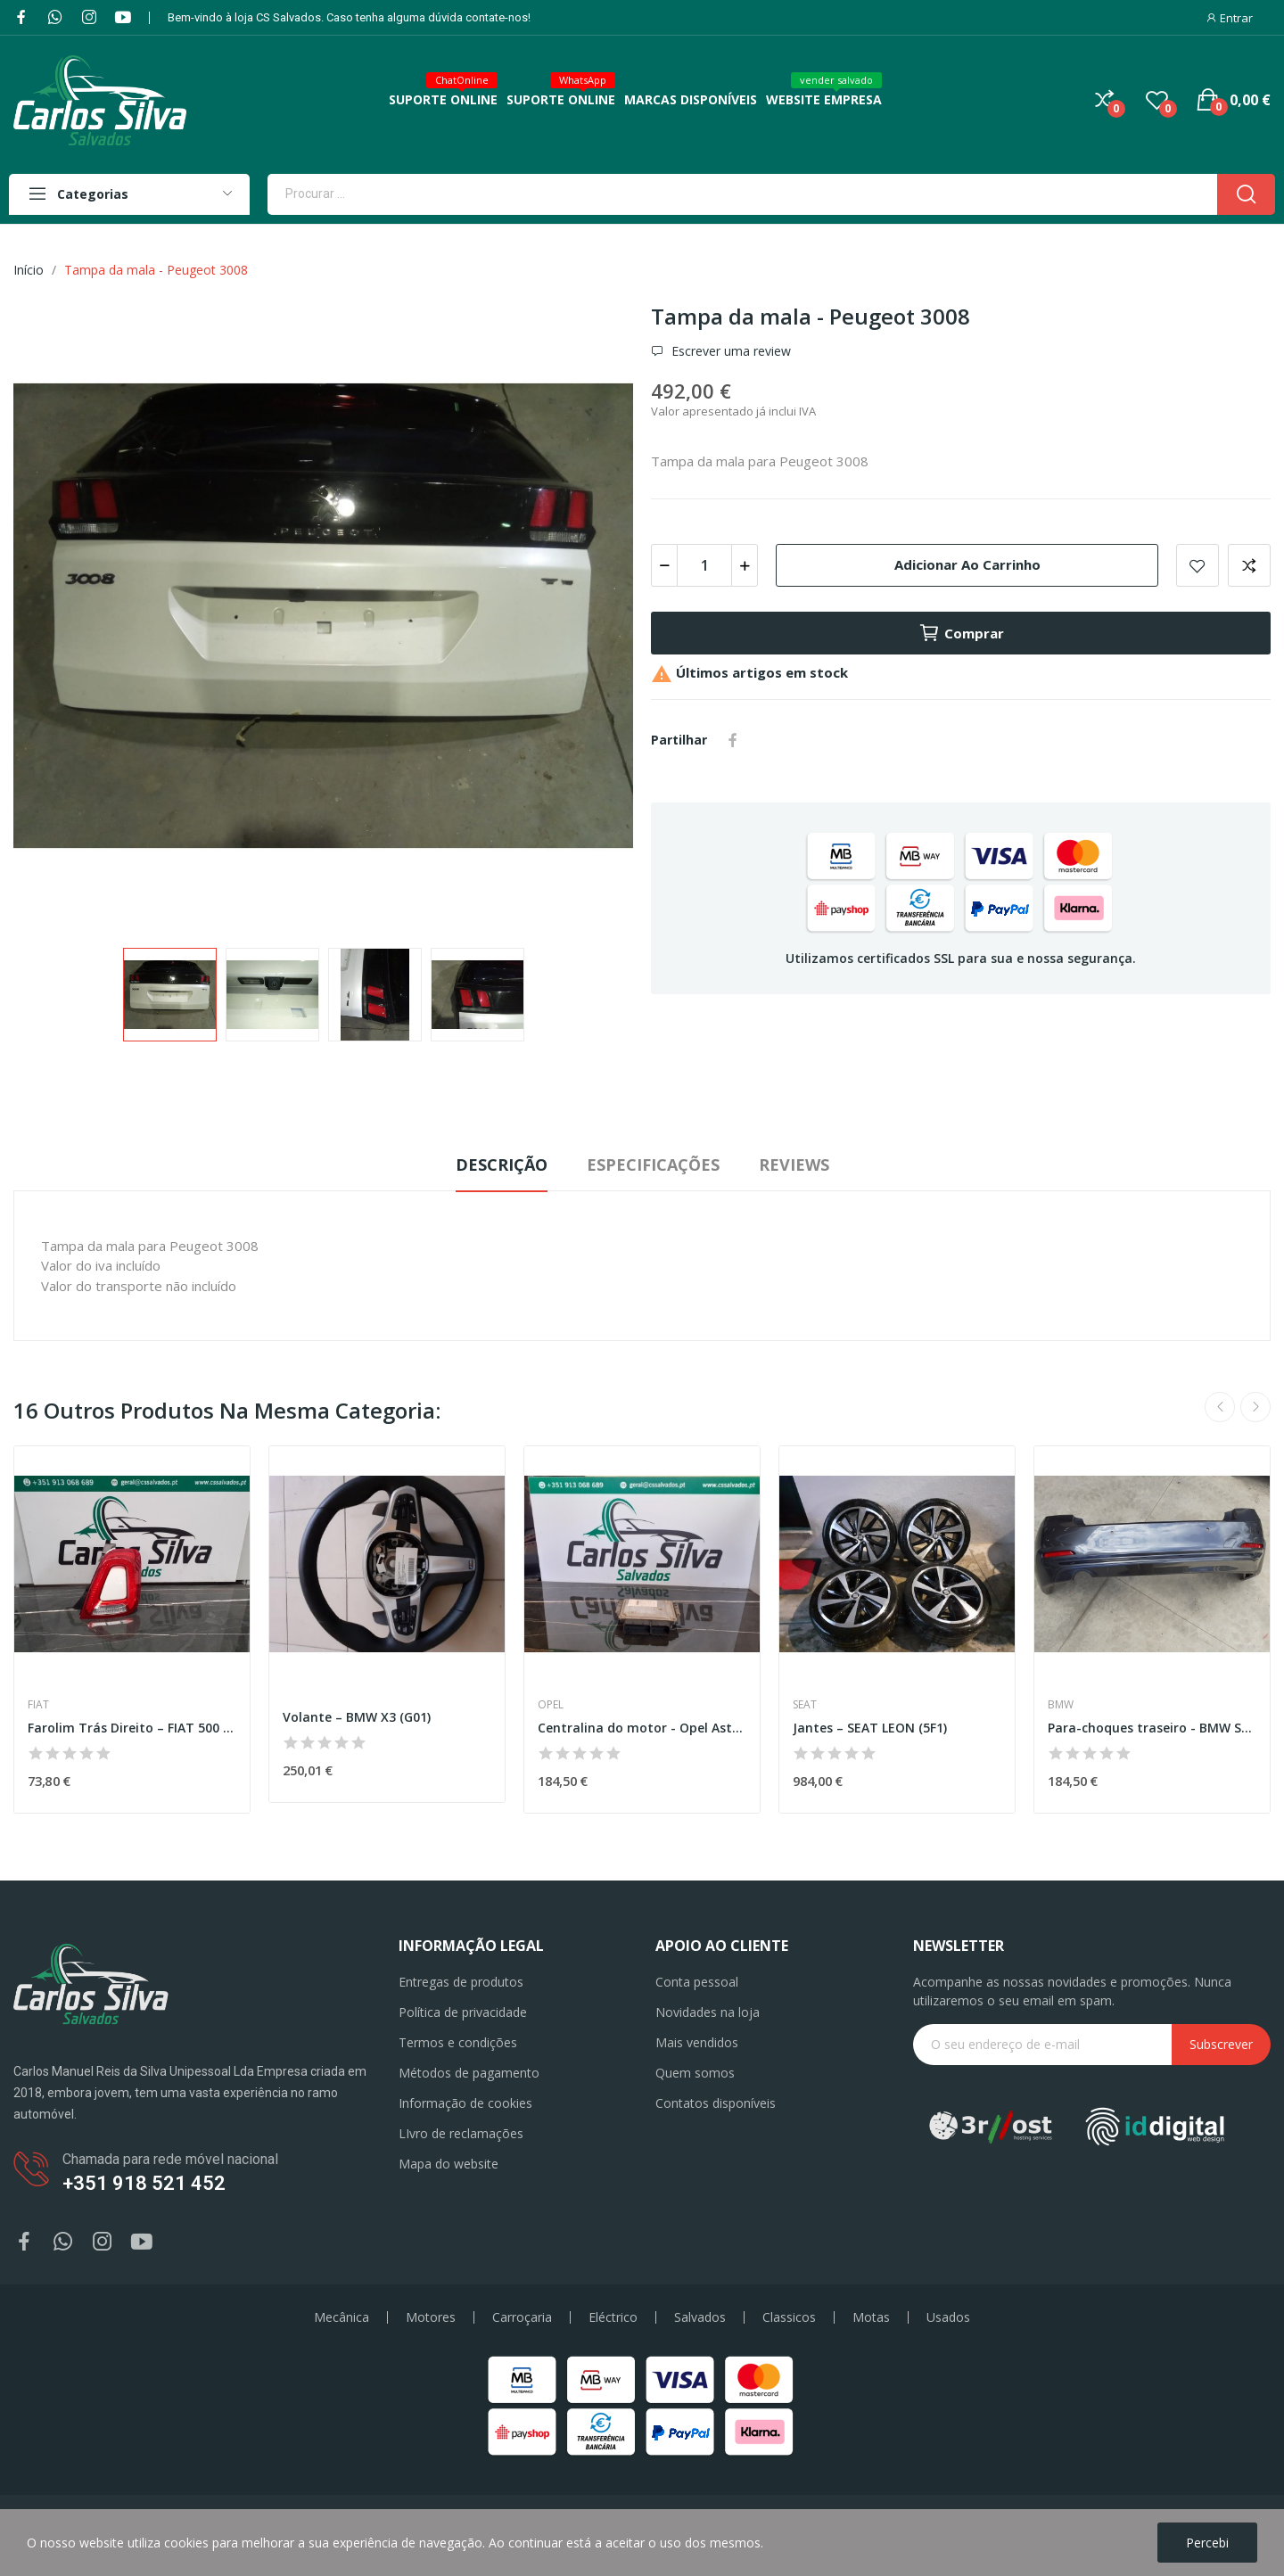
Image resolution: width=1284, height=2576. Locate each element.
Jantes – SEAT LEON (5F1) (870, 1727)
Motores (431, 2317)
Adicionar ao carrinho (967, 564)
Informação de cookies (465, 2103)
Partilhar (733, 740)
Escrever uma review (729, 351)
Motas (871, 2317)
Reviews (794, 1164)
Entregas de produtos (461, 1981)
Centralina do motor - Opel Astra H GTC (642, 1727)
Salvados (700, 2317)
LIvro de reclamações (461, 2133)
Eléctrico (613, 2317)
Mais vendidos (696, 2042)
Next (1255, 1407)
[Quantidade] (704, 565)
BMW (1061, 1705)
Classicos (789, 2317)
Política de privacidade (463, 2012)
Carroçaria (522, 2317)
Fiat (38, 1705)
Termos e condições (458, 2042)
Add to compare (1249, 565)
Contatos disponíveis (715, 2103)
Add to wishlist (1197, 565)
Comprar (961, 633)
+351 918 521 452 (144, 2183)
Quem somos (695, 2072)
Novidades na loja (707, 2012)
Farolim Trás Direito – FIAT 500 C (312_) (132, 1727)
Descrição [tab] (501, 1164)
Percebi (1207, 2542)
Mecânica (341, 2317)
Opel (551, 1705)
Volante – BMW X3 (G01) (357, 1716)
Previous (1220, 1407)
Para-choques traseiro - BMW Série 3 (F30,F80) (1152, 1727)
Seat (805, 1705)
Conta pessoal (696, 1981)
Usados (948, 2317)
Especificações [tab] (653, 1164)
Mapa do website (448, 2163)
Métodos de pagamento (469, 2072)
